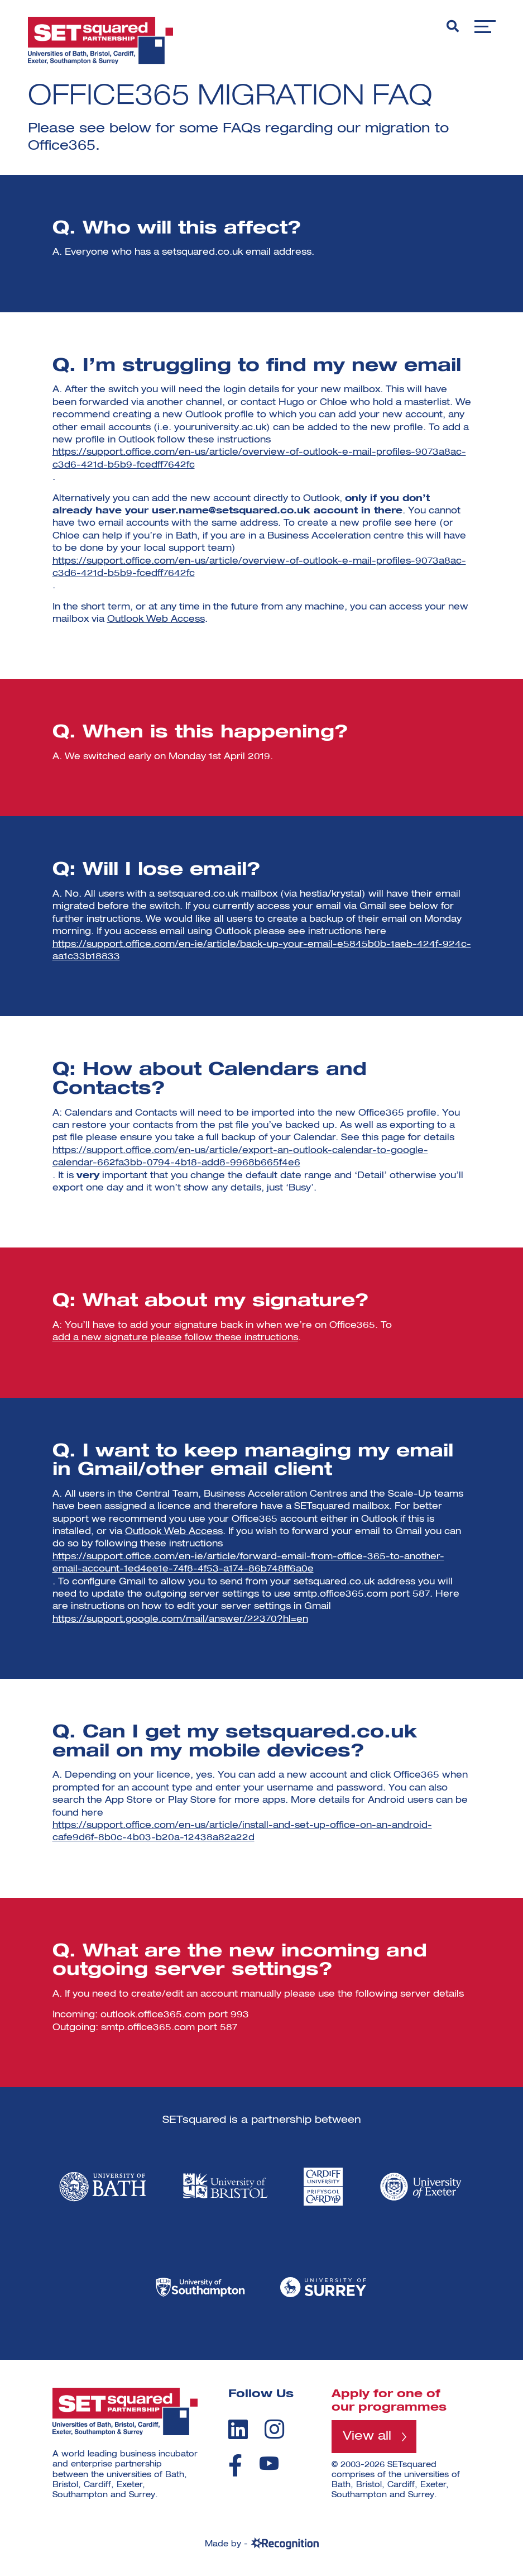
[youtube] (269, 2463)
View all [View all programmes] (367, 2436)
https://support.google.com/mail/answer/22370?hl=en (180, 1619)
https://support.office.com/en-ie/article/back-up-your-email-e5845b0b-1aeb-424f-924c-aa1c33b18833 (261, 950)
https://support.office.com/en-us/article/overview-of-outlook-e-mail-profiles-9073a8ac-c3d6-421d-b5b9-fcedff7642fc (259, 458)
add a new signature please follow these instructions (175, 1338)
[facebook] (235, 2465)
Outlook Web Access (156, 619)
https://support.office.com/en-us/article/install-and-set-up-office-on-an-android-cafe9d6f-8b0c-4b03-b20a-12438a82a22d (242, 1831)
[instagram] (274, 2429)
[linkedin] (238, 2429)
